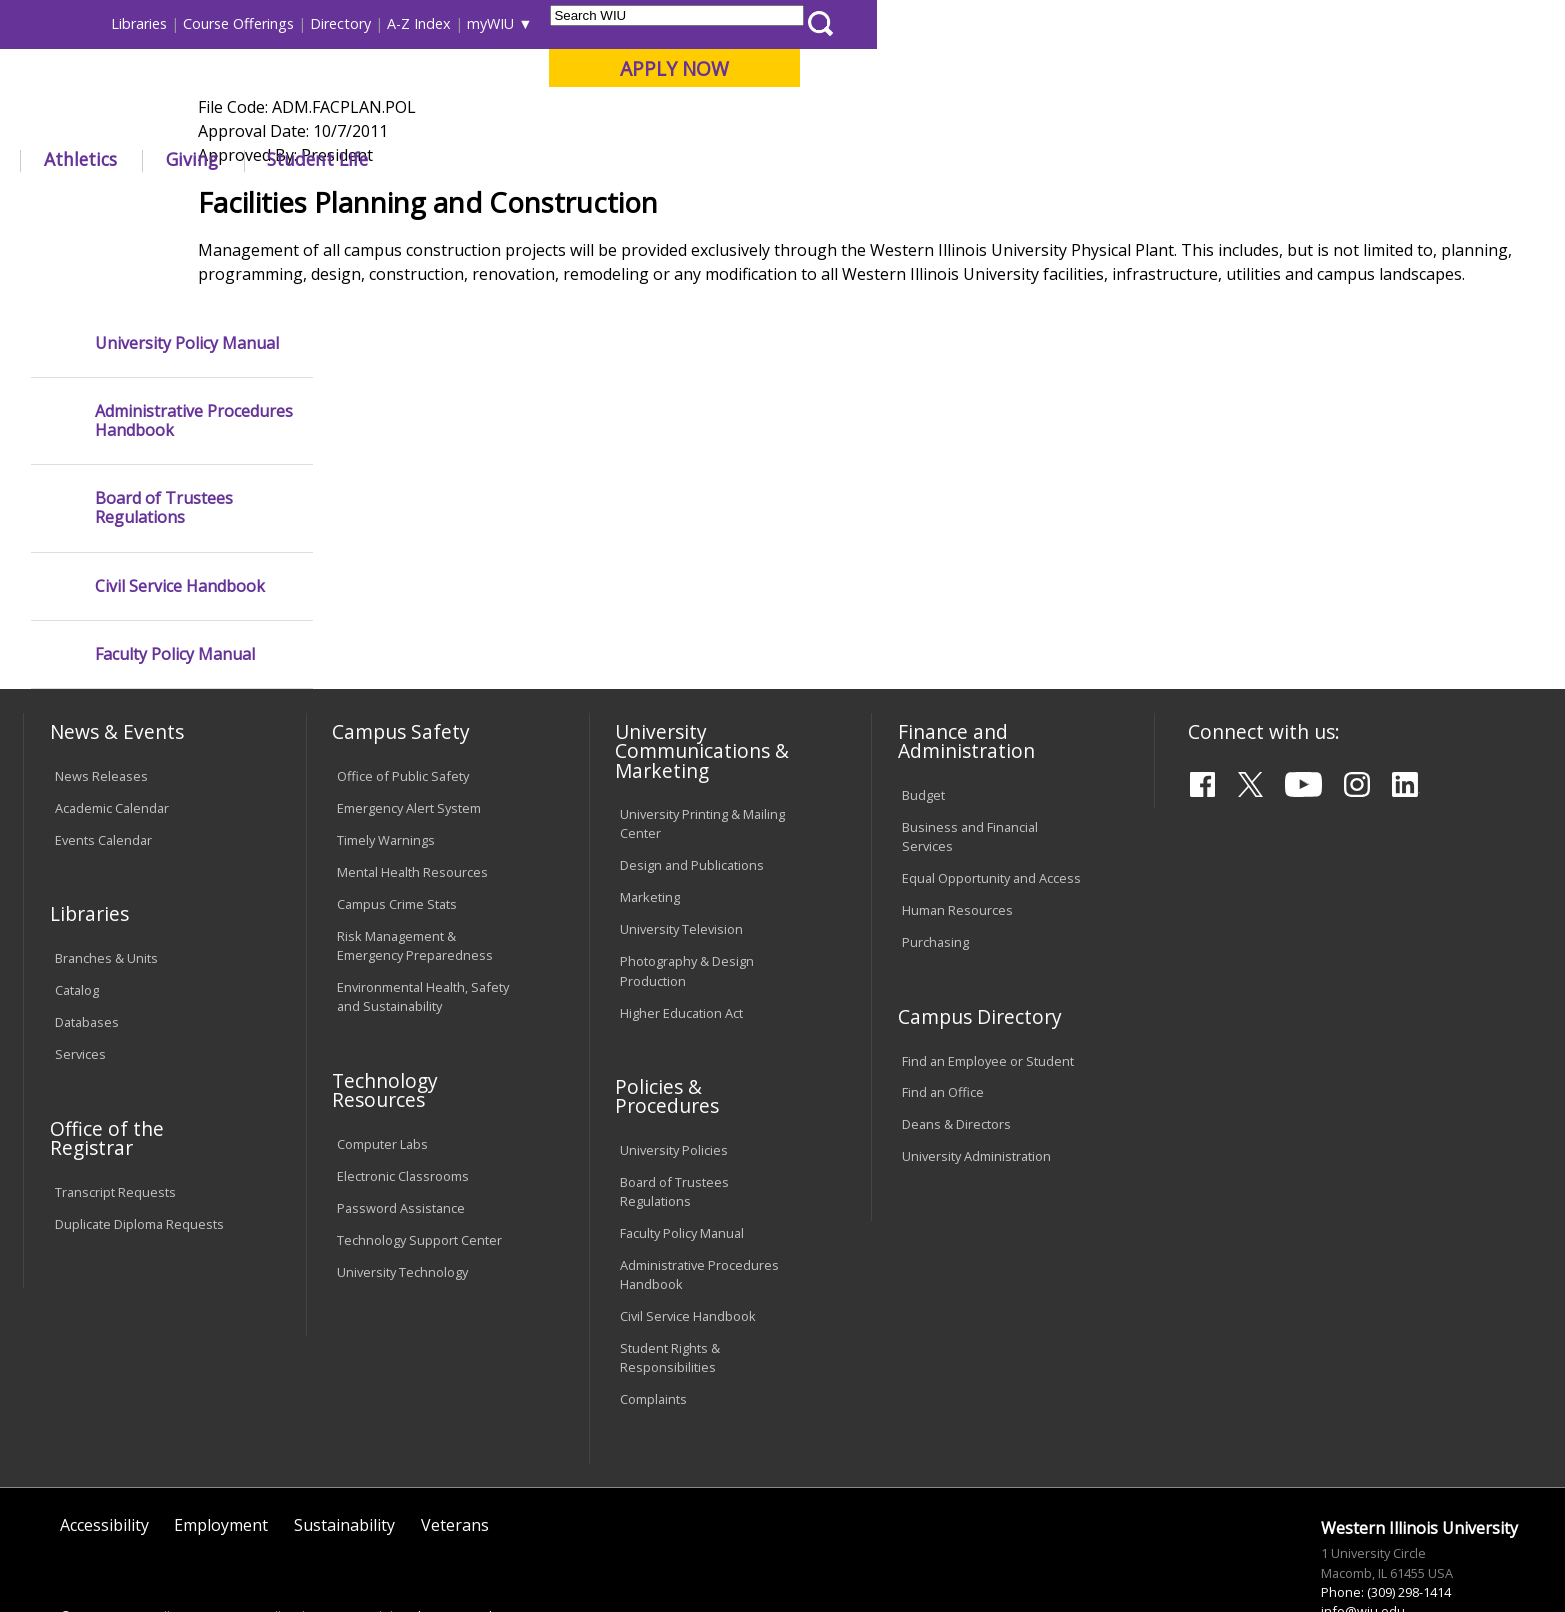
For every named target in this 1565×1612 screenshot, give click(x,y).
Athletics (768, 159)
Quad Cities (489, 119)
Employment (221, 1450)
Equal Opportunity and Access (991, 803)
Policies (462, 204)
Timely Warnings (386, 765)
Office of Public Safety (403, 701)
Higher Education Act (681, 937)
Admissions (443, 159)
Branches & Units (106, 883)
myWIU (1178, 23)
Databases (87, 947)
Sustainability (344, 1450)
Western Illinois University (323, 86)
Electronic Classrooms (403, 1100)
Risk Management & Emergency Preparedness (415, 869)
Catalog (77, 915)
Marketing (650, 822)
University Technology (402, 1196)
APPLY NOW (1362, 68)
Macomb (393, 119)
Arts (666, 159)
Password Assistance (401, 1132)
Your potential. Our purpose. (231, 119)
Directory (1028, 23)
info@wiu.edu (1363, 1536)
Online (577, 119)
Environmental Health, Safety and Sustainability (423, 921)
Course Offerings (926, 23)
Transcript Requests (115, 1116)
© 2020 (81, 1541)
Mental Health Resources (412, 797)
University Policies (674, 1075)
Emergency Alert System (409, 733)
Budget (923, 720)
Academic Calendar (112, 733)
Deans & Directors (956, 1049)
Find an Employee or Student (988, 985)
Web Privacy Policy (452, 1541)
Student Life (1005, 159)
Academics (303, 159)
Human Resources (957, 835)
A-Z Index (1107, 23)
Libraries (827, 23)
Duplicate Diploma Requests (139, 1148)
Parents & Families (92, 23)
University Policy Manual (187, 267)
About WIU (166, 159)
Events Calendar (103, 765)
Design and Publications (692, 790)
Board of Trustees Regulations (164, 433)
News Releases (101, 701)
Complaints (653, 1324)
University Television (681, 854)
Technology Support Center (419, 1164)
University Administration (976, 1081)
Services (80, 979)
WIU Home (383, 204)
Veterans (455, 1450)
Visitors (194, 23)
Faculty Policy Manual (175, 579)
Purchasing (935, 867)
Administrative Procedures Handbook (194, 346)
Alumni (569, 159)
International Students (309, 23)
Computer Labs (382, 1068)
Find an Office (943, 1017)
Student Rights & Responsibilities (670, 1282)
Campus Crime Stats (397, 829)
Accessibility (104, 1450)
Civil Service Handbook (180, 510)
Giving (880, 159)
